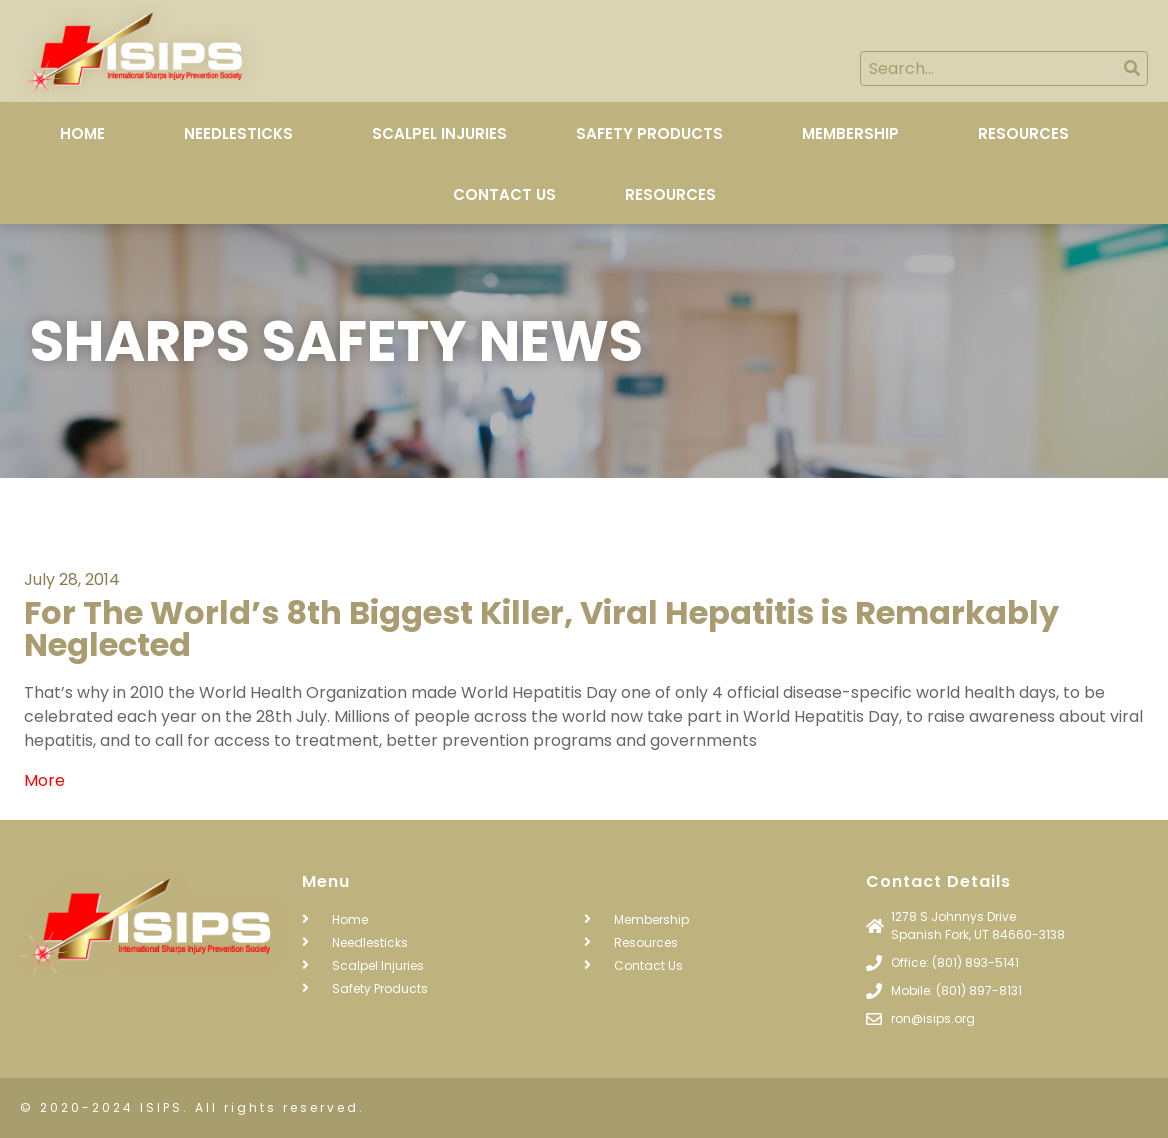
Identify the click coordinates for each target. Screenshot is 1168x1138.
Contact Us (504, 194)
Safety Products (649, 133)
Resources (1023, 133)
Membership (850, 133)
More (44, 780)
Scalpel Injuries (439, 133)
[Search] (1131, 68)
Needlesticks (238, 133)
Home (82, 133)
